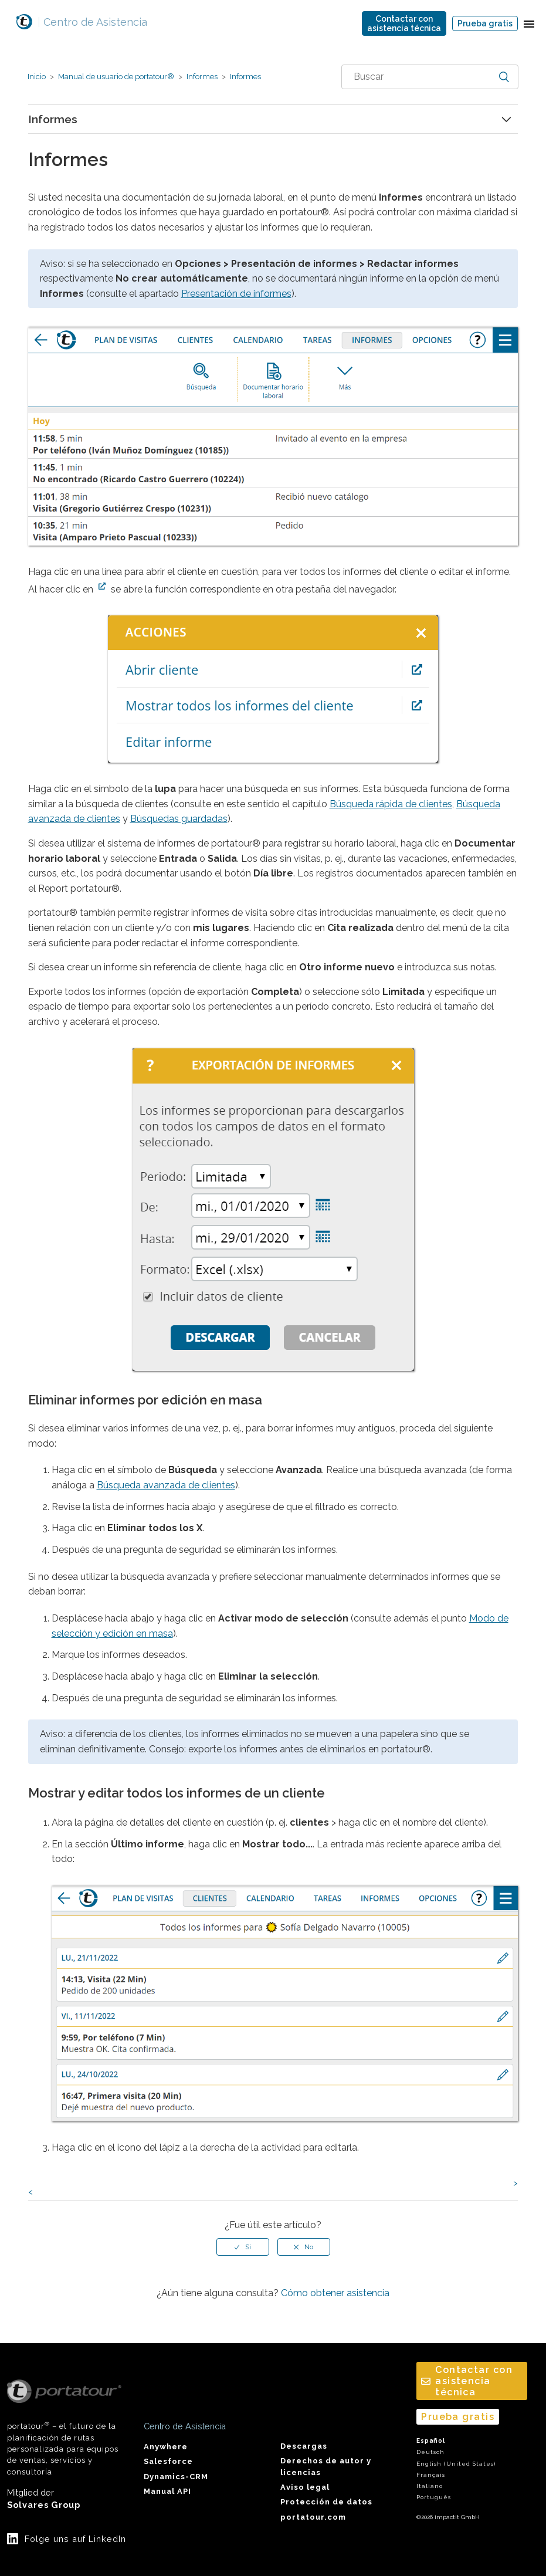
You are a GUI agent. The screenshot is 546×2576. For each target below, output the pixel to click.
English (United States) (456, 2463)
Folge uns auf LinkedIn (75, 2539)
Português (433, 2497)
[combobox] (430, 77)
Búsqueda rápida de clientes (391, 804)
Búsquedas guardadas (179, 818)
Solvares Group (43, 2505)
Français (430, 2475)
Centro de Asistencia (92, 22)
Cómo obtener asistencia (335, 2293)
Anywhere (166, 2446)
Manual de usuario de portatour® (116, 76)
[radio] (242, 2247)
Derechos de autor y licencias (325, 2466)
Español (430, 2441)
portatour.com (313, 2517)
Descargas (303, 2446)
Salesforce (168, 2461)
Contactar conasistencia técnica (404, 23)
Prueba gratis (485, 23)
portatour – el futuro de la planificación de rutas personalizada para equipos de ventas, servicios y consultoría (64, 2427)
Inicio (37, 76)
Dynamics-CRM (176, 2476)
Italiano (429, 2486)
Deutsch (430, 2452)
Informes (202, 76)
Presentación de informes (236, 293)
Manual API (167, 2491)
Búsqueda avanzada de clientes (166, 1485)
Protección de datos (326, 2501)
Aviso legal (305, 2487)
